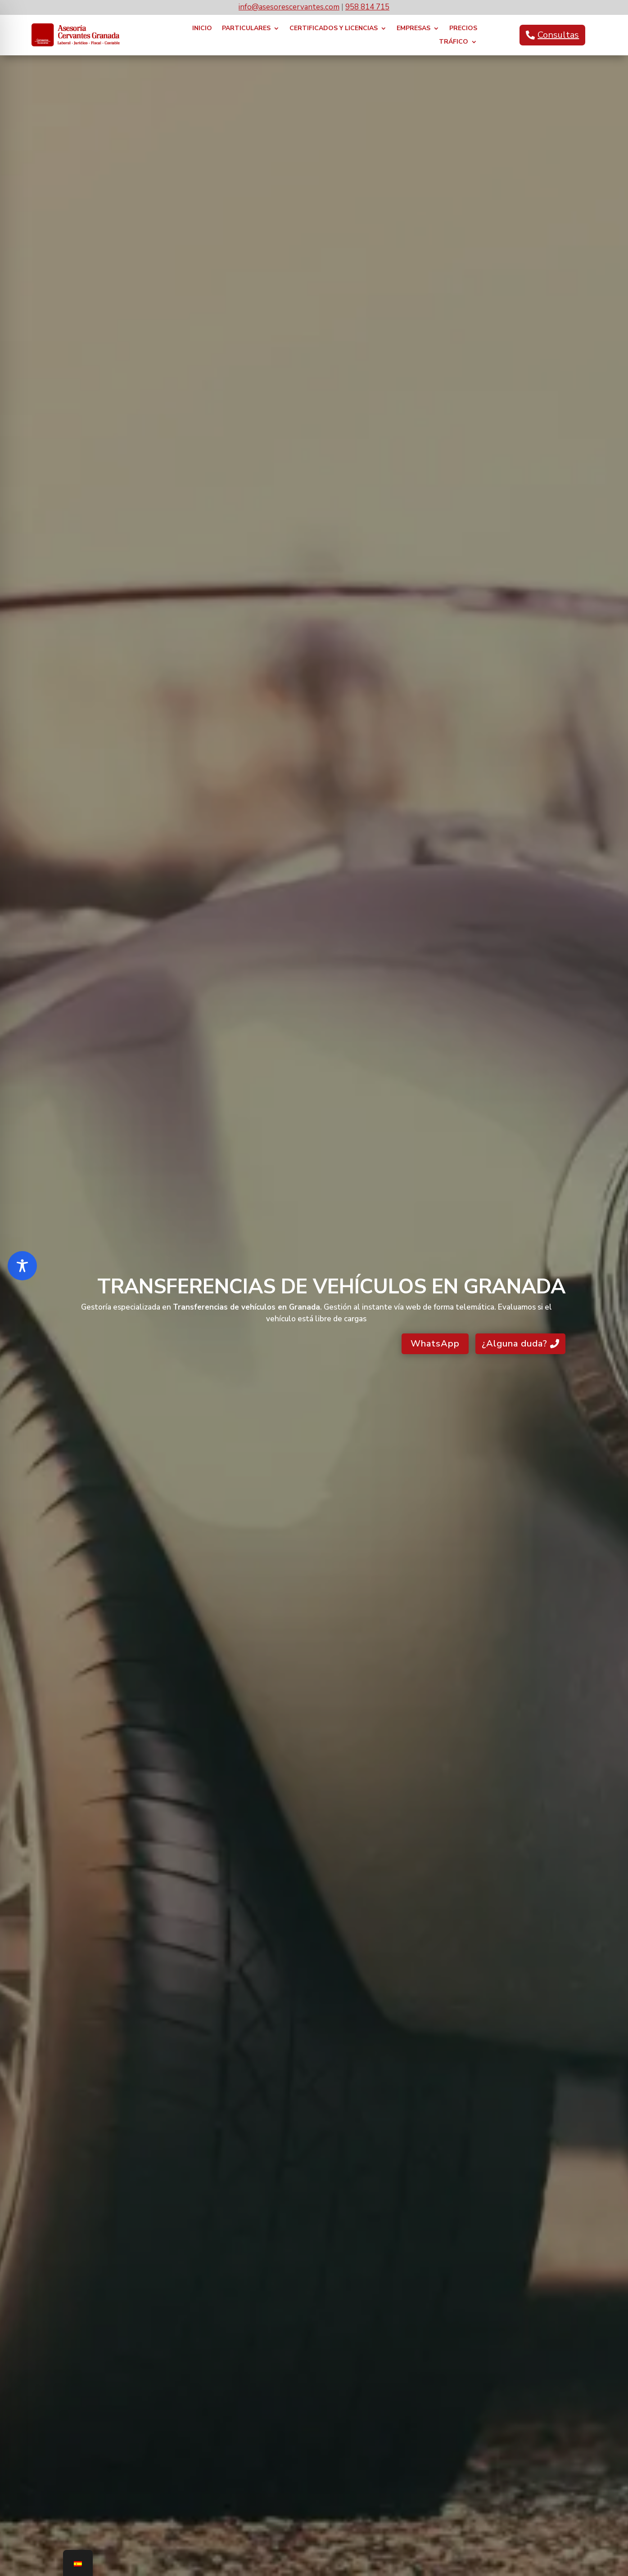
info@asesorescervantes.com (289, 7)
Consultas (558, 35)
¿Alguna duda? (514, 1343)
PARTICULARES (246, 28)
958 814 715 (367, 7)
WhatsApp (435, 1343)
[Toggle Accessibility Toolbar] (22, 1265)
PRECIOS (463, 28)
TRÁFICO (453, 42)
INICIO (202, 28)
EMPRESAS (413, 28)
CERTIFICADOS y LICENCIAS (333, 28)
